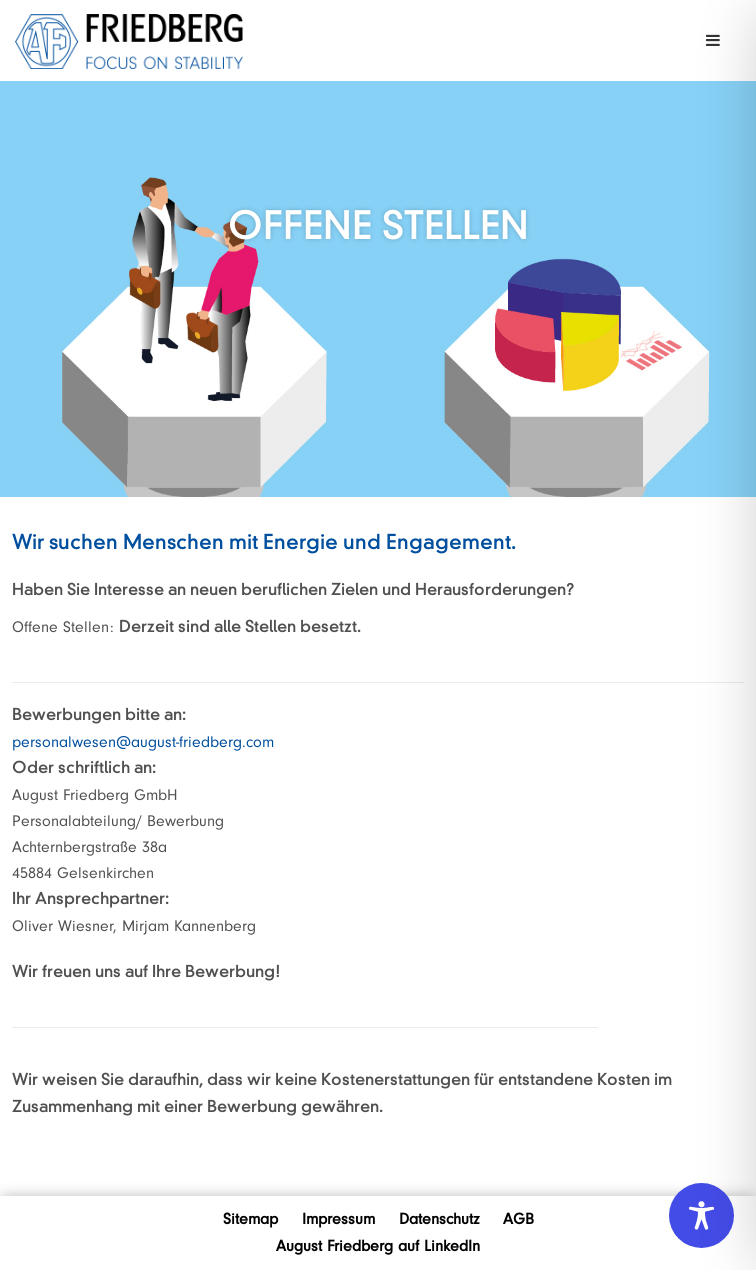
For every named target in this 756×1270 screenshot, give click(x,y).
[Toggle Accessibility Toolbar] (701, 1215)
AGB (518, 1219)
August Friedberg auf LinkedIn (378, 1246)
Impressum (338, 1219)
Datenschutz (439, 1219)
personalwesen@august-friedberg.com (143, 742)
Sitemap (250, 1219)
